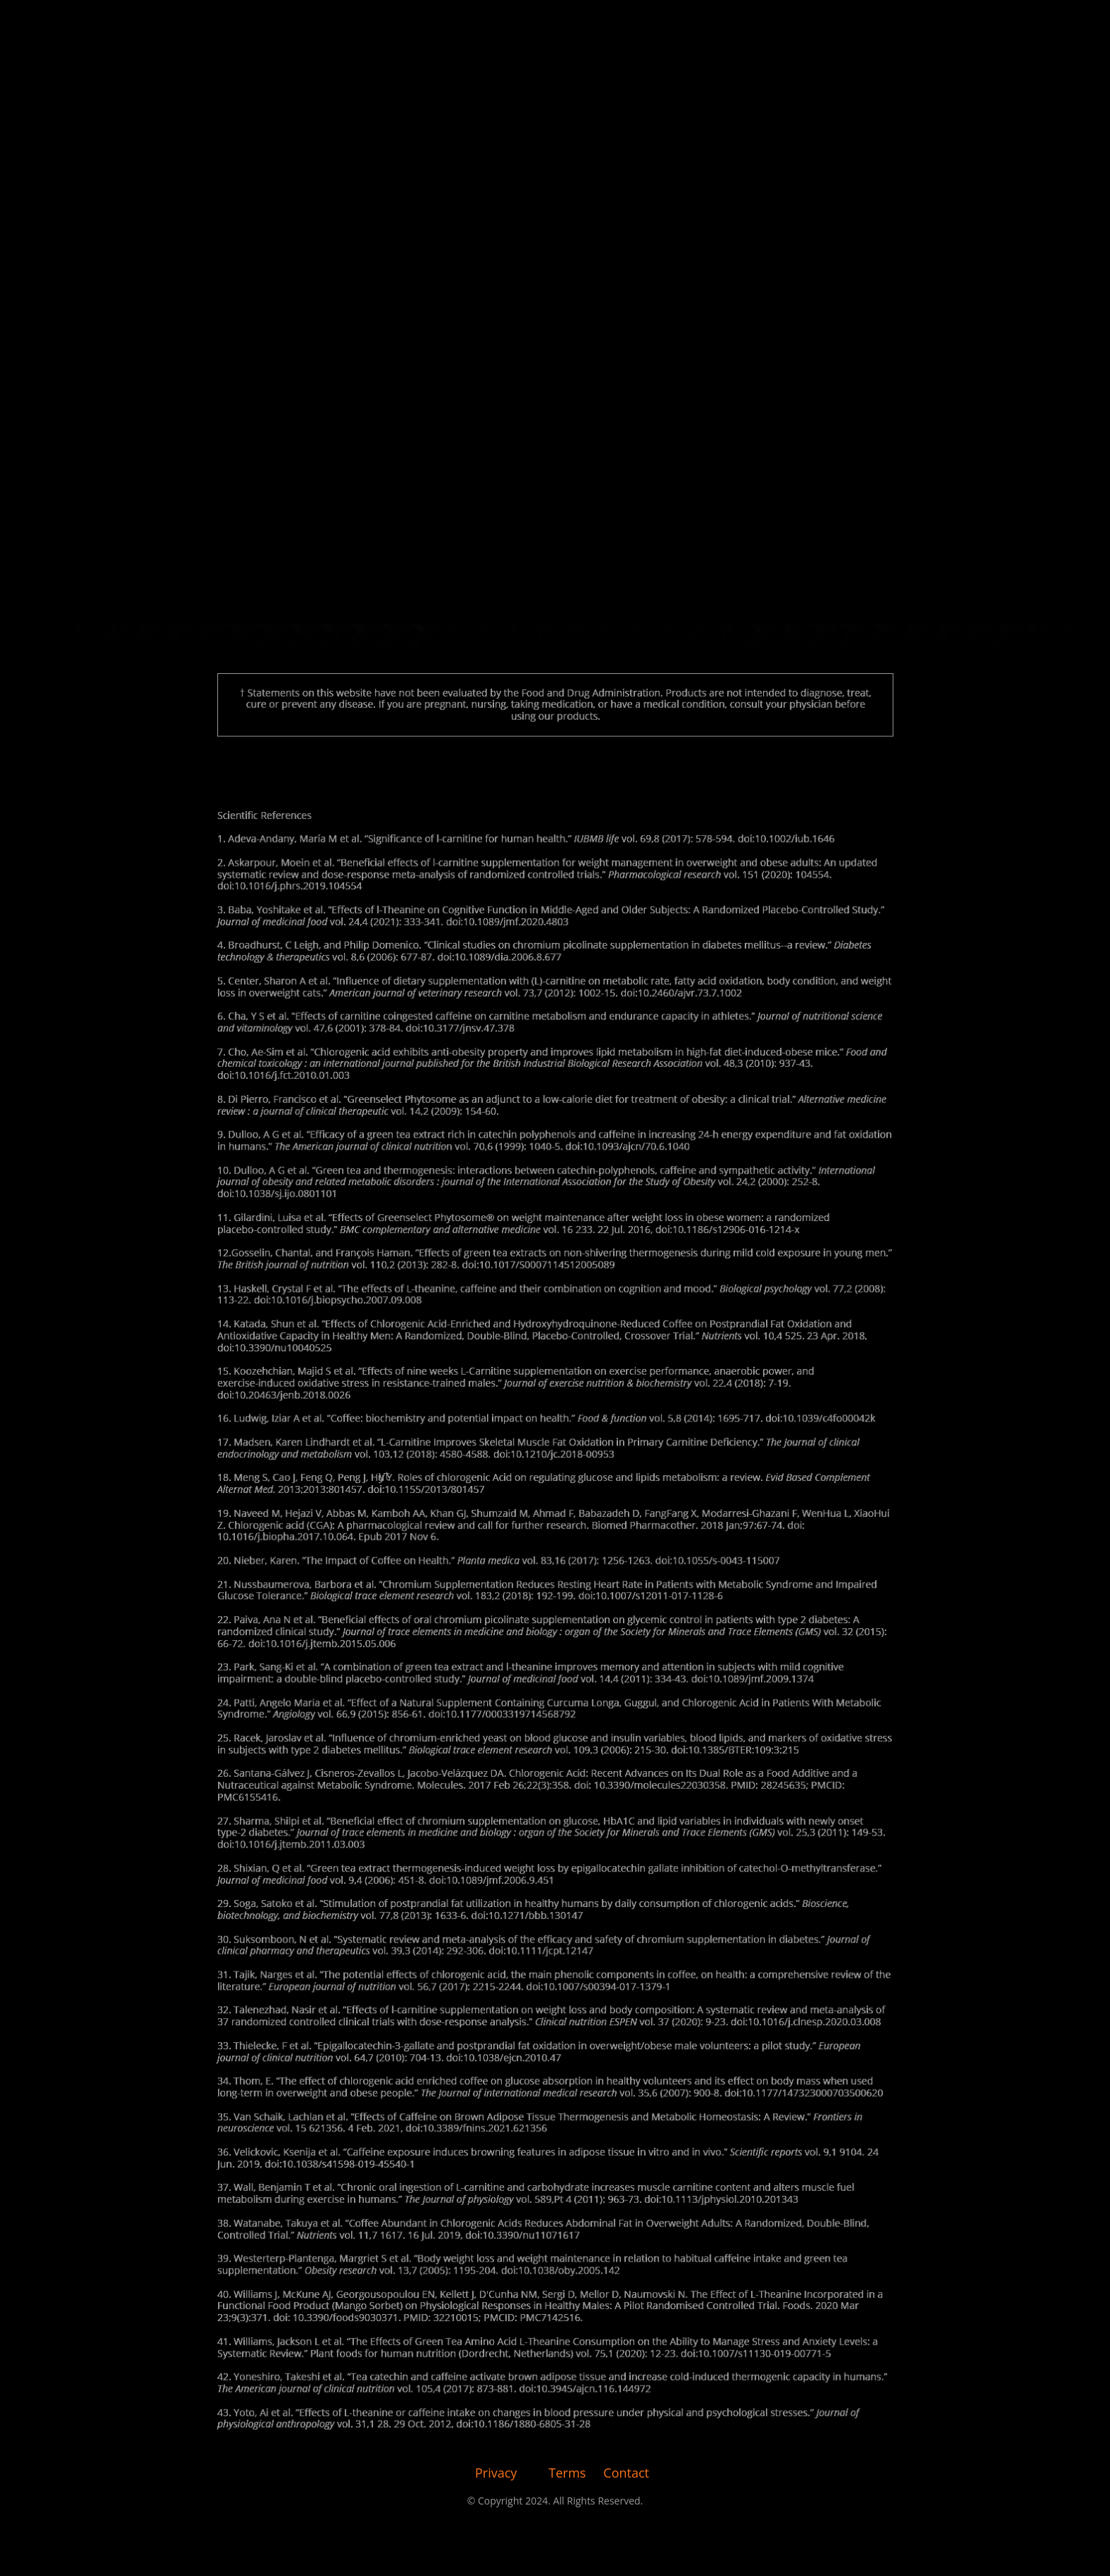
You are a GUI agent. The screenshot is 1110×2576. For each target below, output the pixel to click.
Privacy (496, 2472)
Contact (626, 2472)
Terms (567, 2472)
